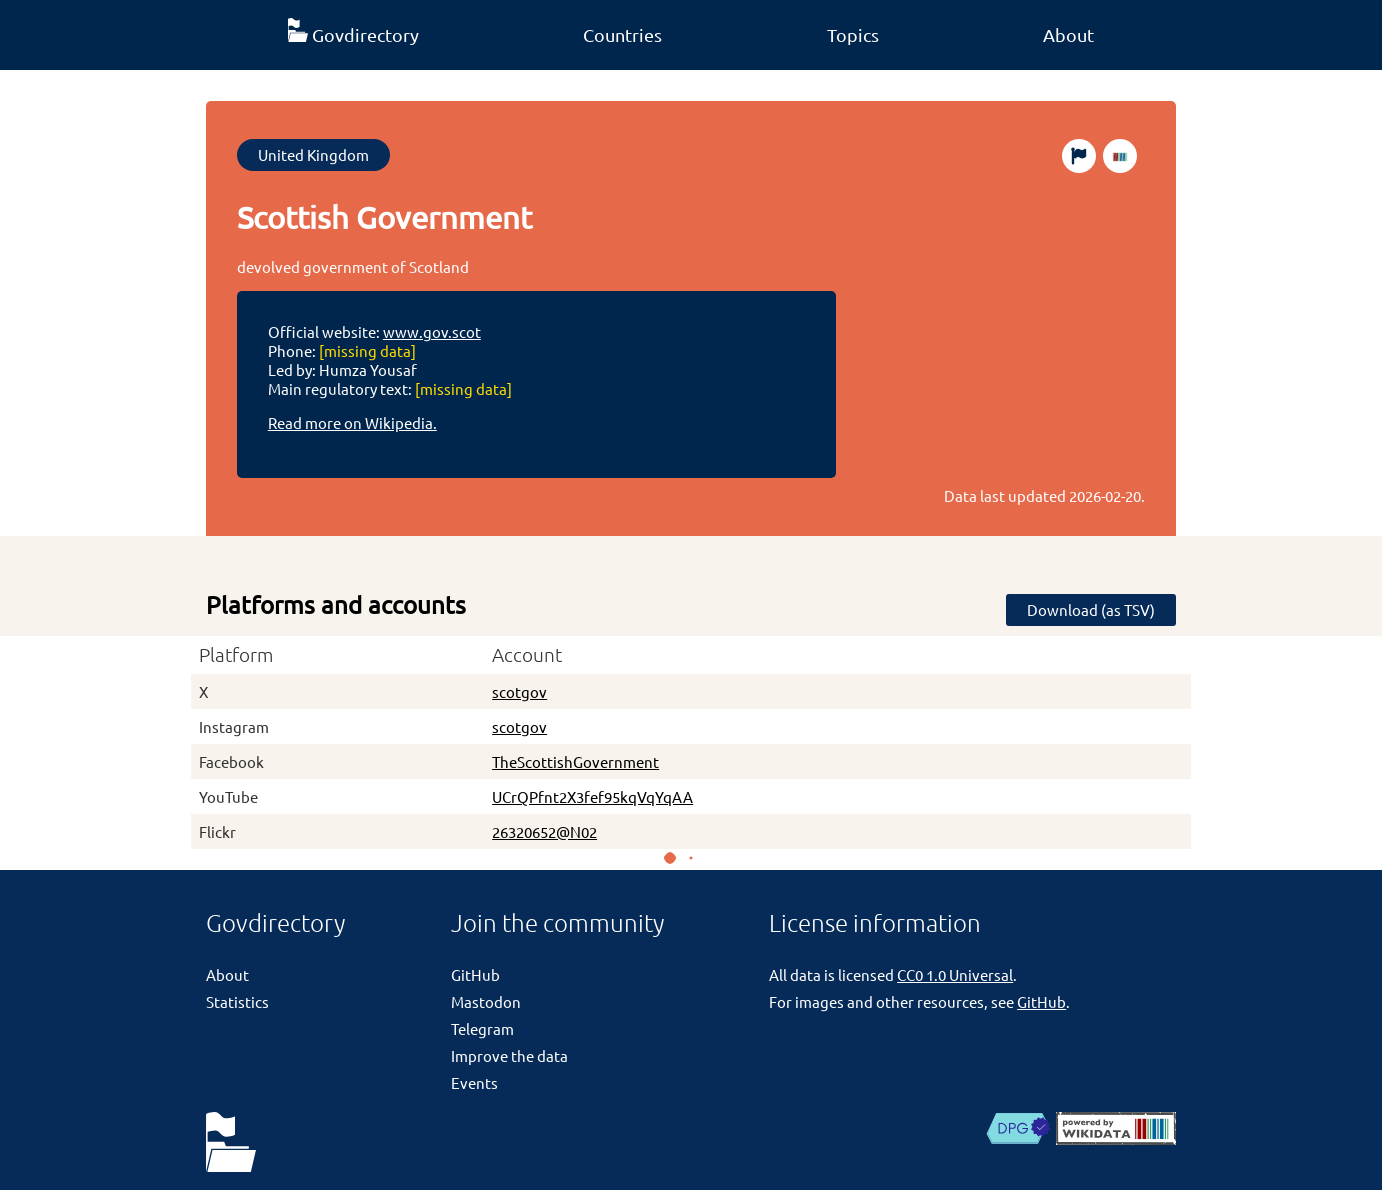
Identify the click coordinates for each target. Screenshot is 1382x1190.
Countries (622, 34)
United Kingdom (313, 154)
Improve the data (509, 1055)
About (1068, 34)
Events (474, 1082)
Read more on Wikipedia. (352, 422)
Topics (853, 34)
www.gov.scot (432, 331)
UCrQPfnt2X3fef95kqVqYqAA (592, 796)
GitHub (475, 974)
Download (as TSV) (1091, 609)
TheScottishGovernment (575, 761)
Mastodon (486, 1001)
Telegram (482, 1028)
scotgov (519, 691)
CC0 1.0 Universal (955, 974)
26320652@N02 (544, 831)
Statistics (237, 1001)
